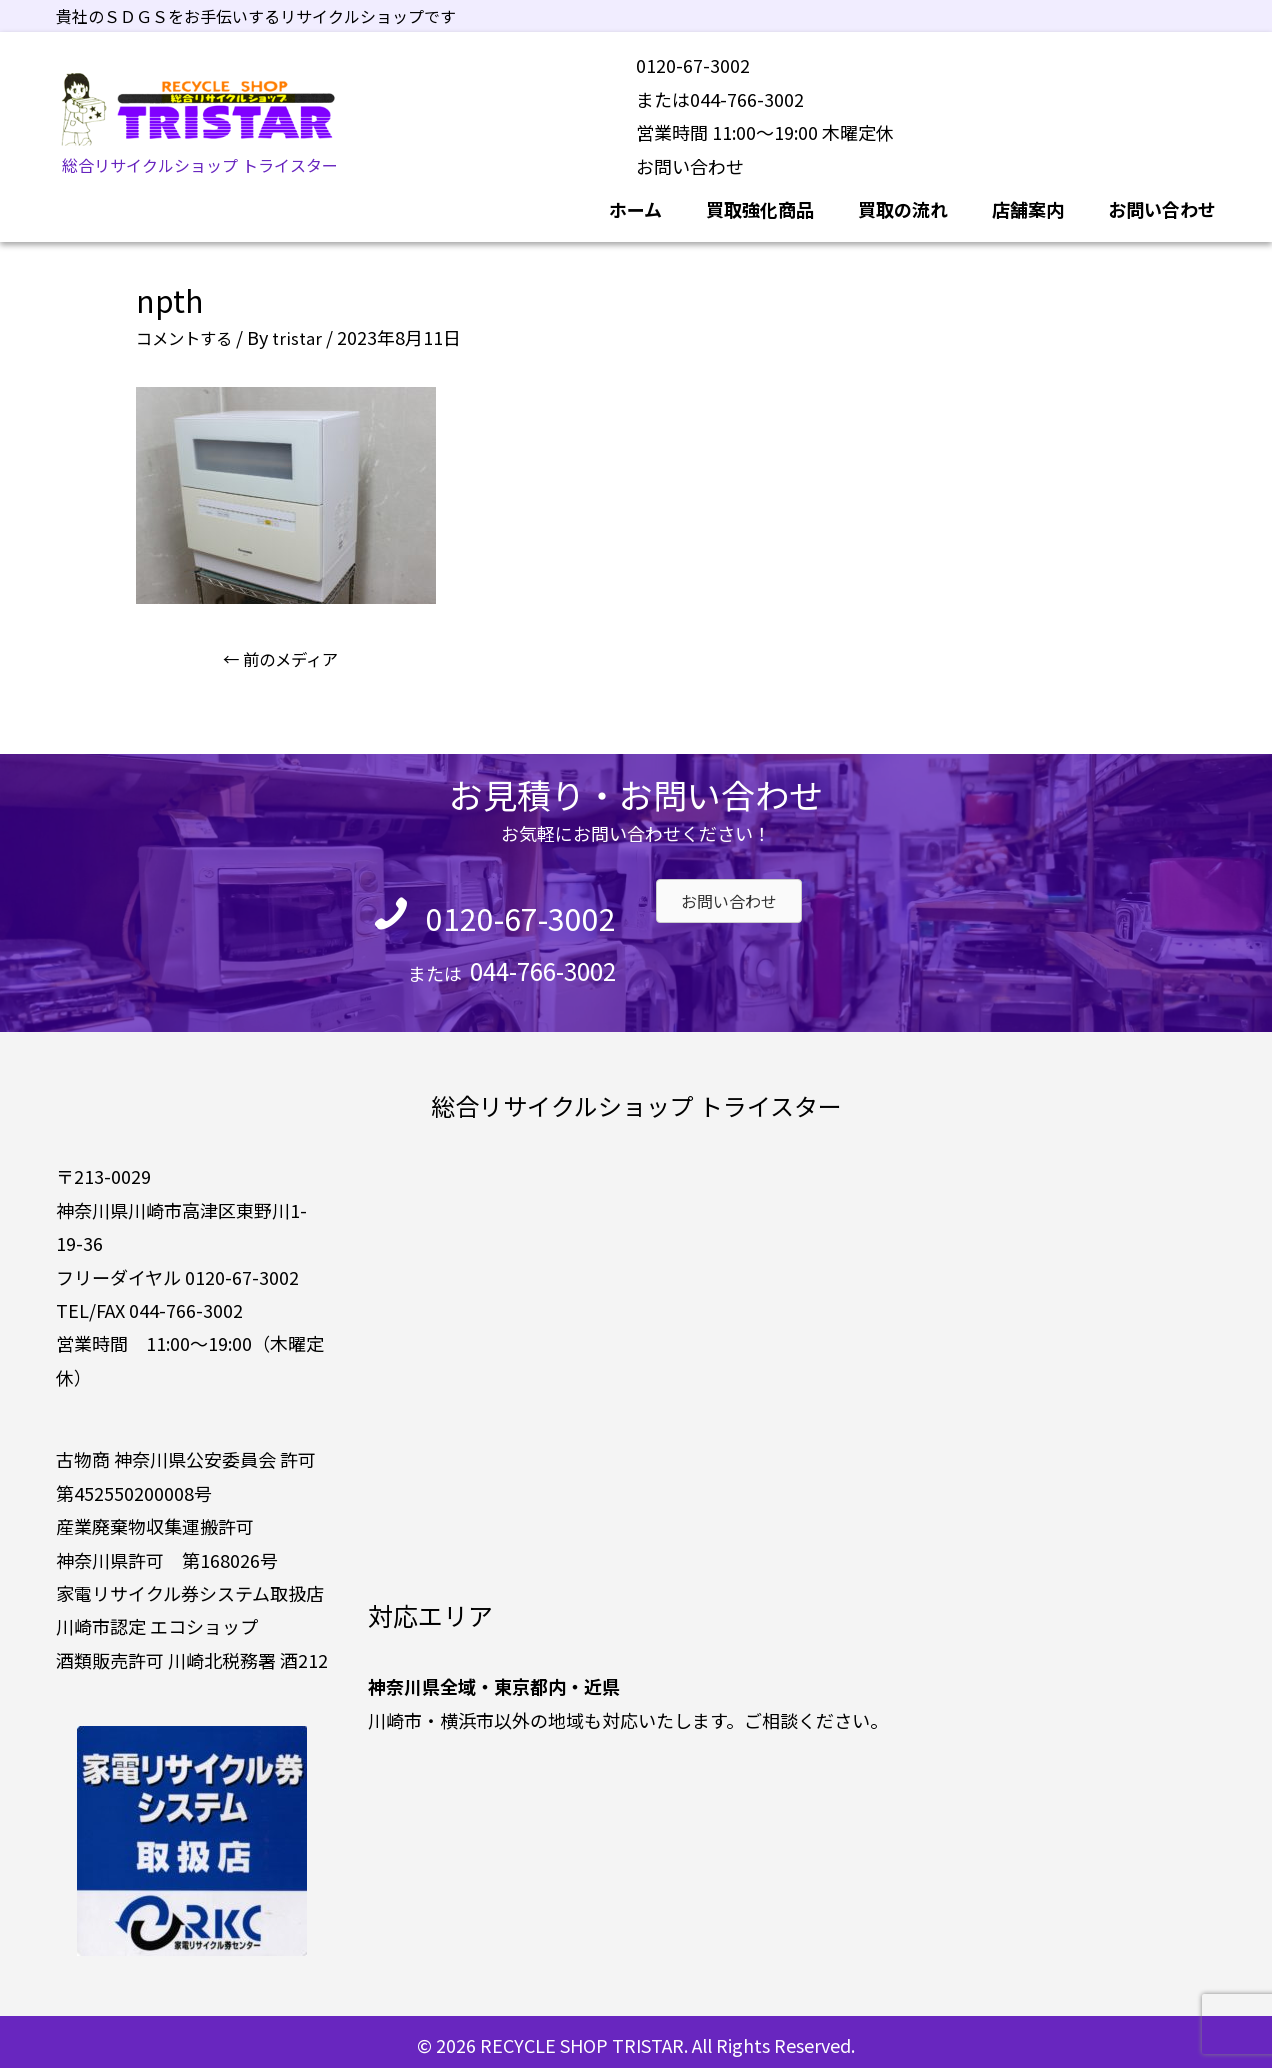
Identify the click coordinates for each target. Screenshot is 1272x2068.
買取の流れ (903, 202)
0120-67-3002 (492, 910)
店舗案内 (1028, 202)
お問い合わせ (690, 159)
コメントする (190, 330)
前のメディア (289, 653)
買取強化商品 (760, 202)
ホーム (635, 202)
